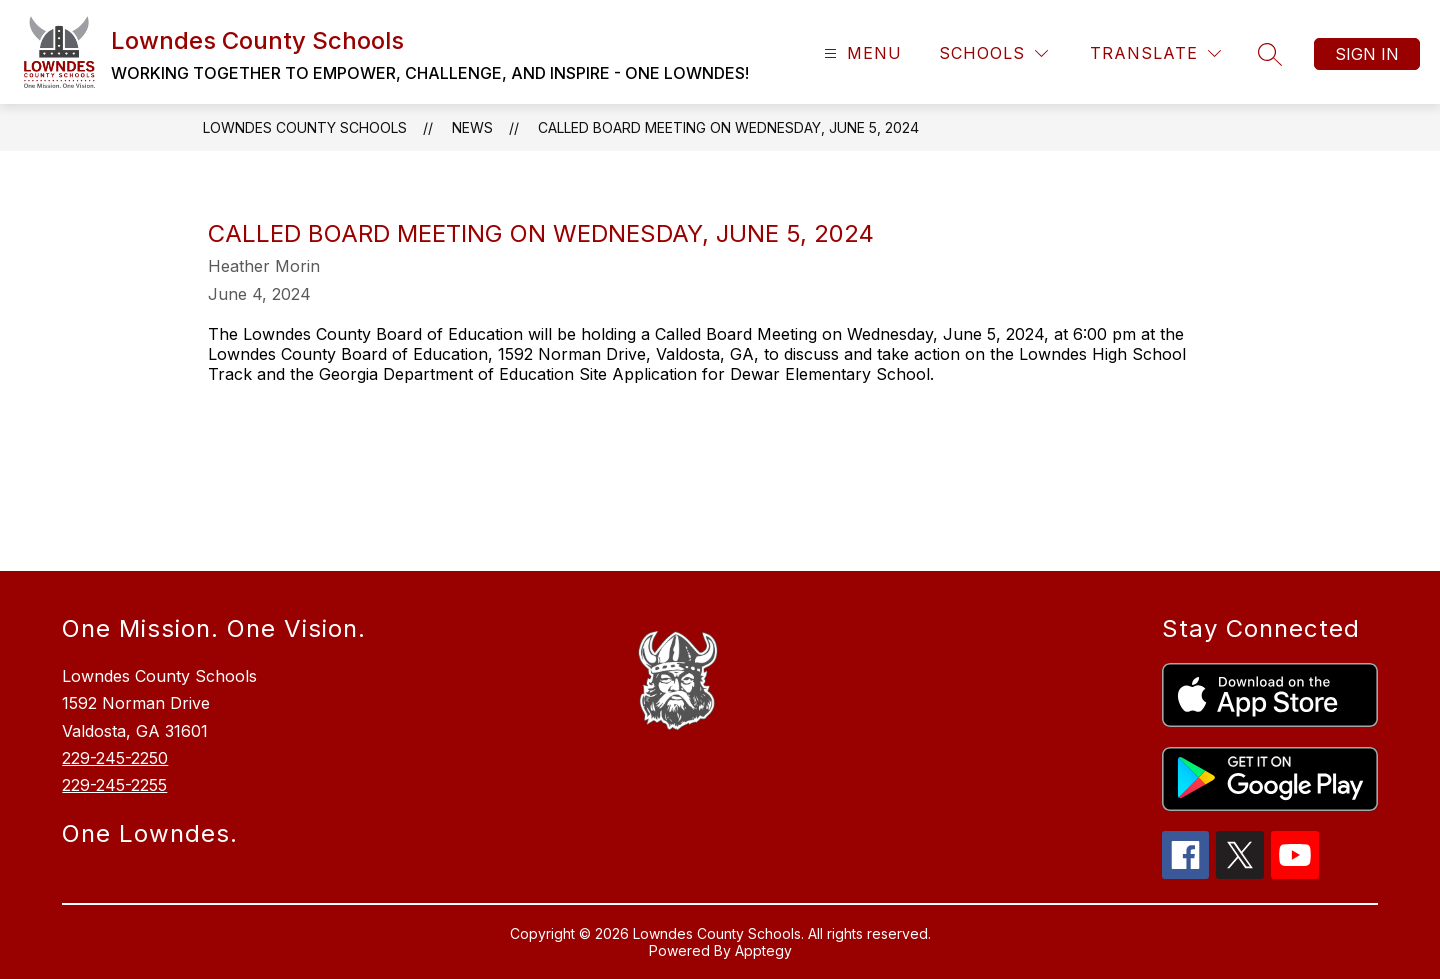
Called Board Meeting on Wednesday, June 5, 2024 (728, 127)
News (472, 127)
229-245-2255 (114, 785)
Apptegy (763, 950)
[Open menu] (860, 53)
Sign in (1367, 54)
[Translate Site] (1155, 53)
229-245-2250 (115, 758)
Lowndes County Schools (305, 127)
